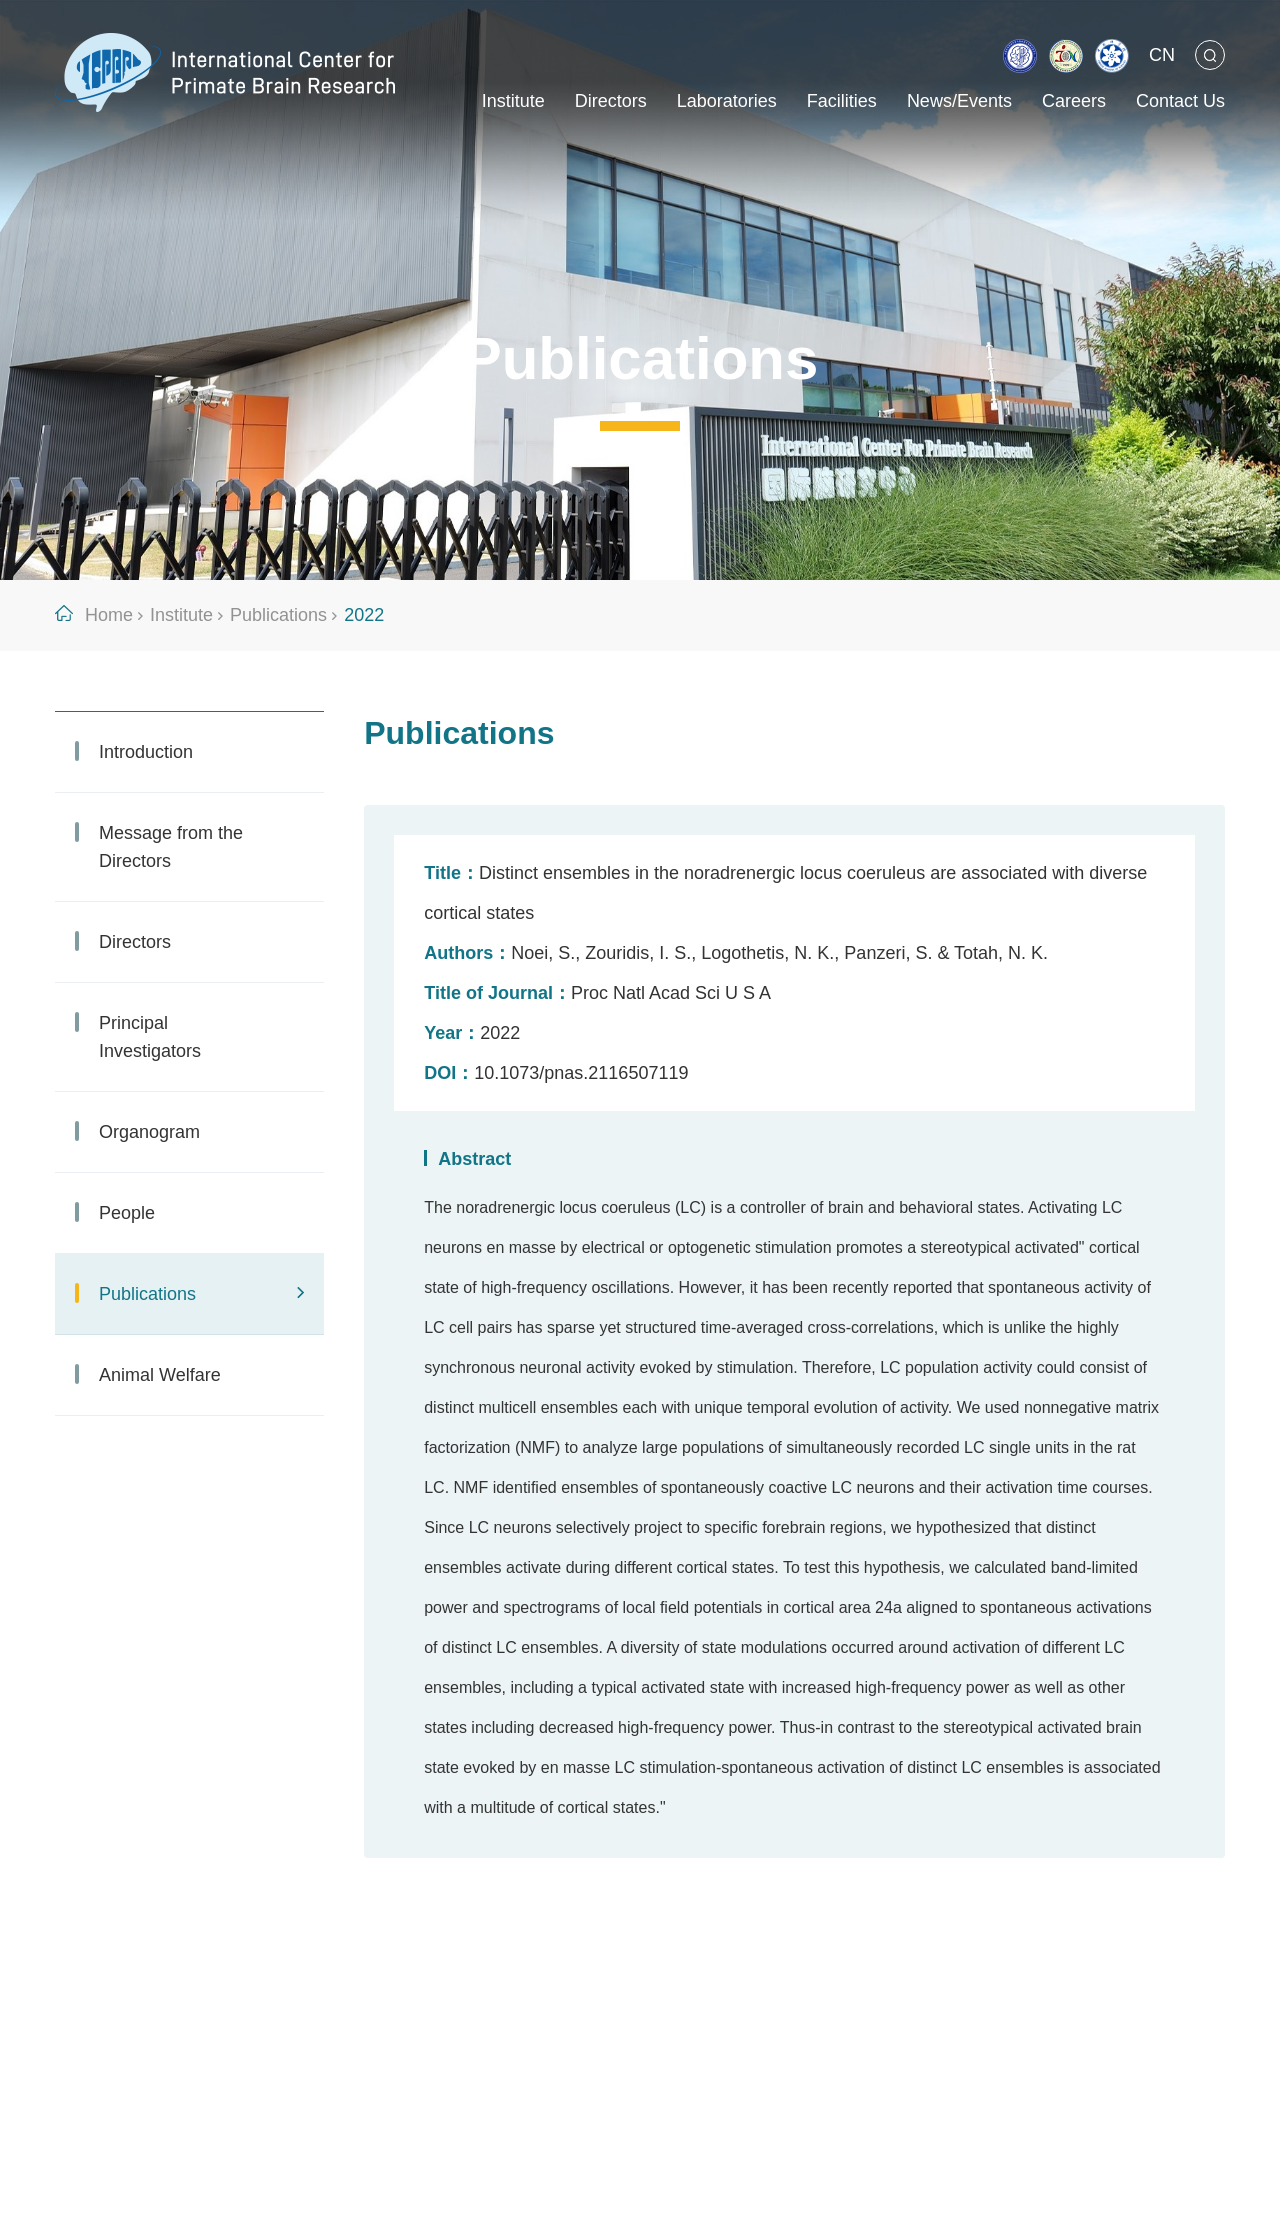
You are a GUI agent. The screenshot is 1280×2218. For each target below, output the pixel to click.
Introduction (146, 752)
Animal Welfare (160, 1375)
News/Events (959, 101)
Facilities (842, 101)
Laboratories (727, 101)
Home (109, 615)
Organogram (149, 1132)
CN (1162, 55)
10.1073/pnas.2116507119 (581, 1073)
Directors (611, 101)
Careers (1074, 101)
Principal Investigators (150, 1037)
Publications (278, 615)
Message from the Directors (171, 847)
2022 (364, 615)
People (127, 1213)
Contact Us (1180, 101)
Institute (513, 101)
